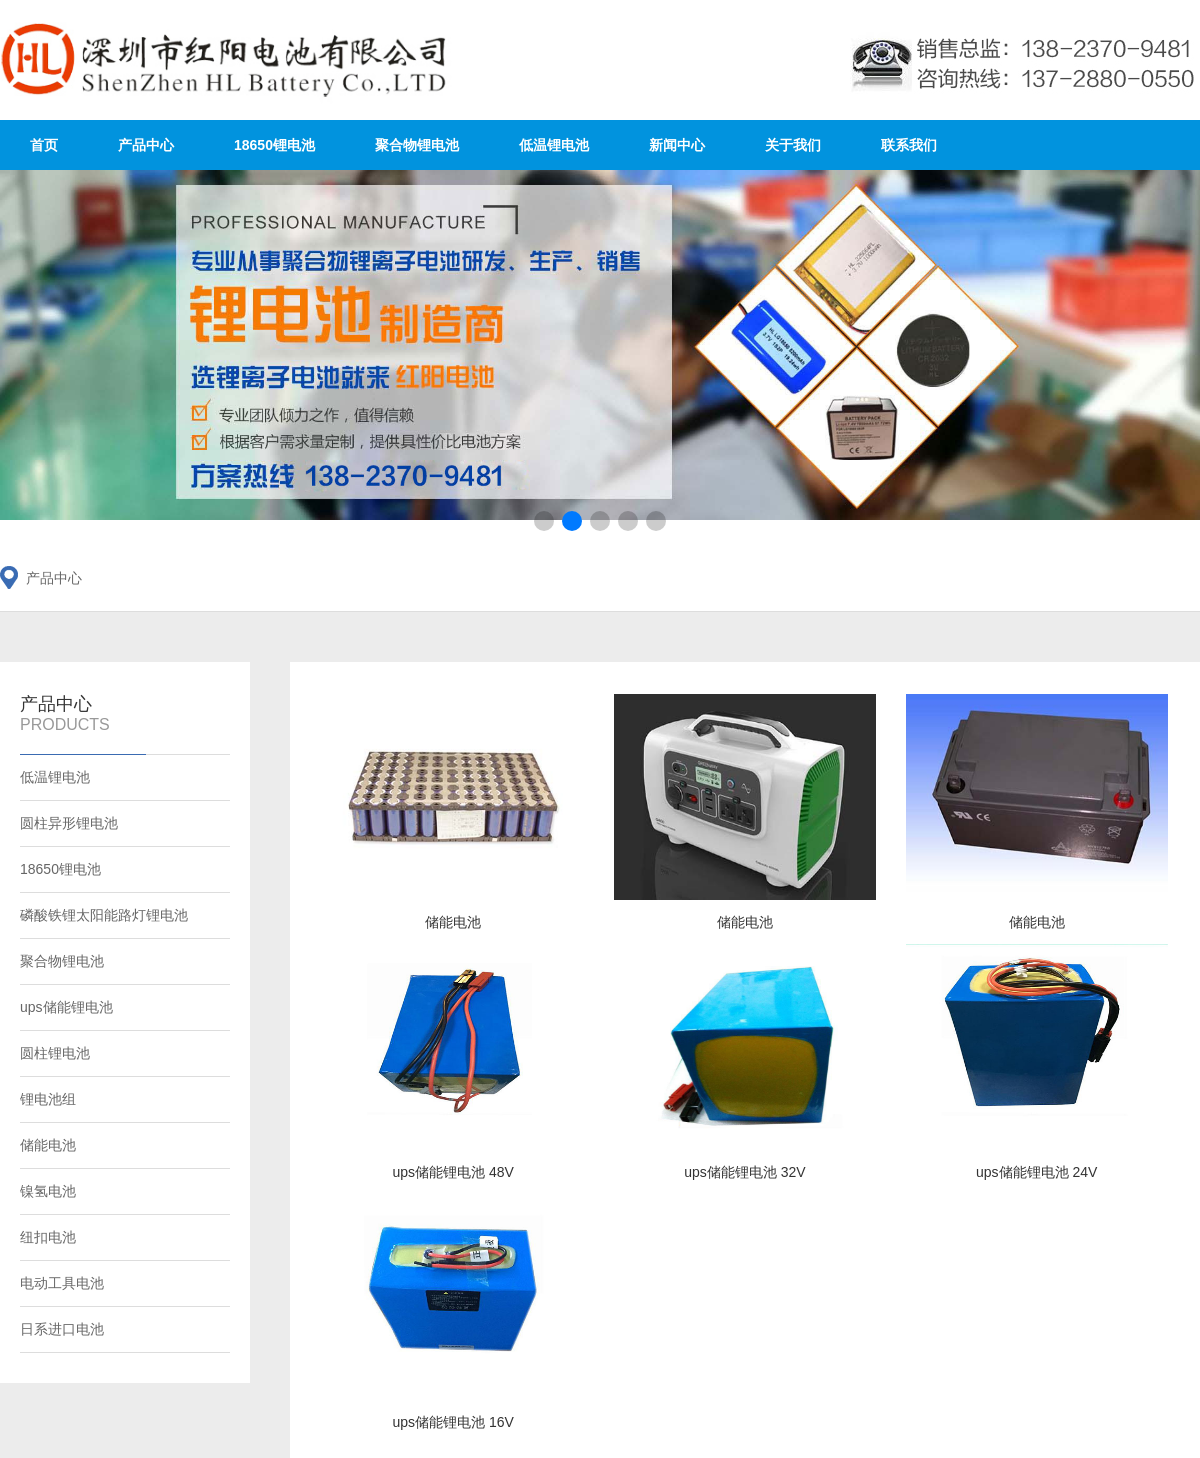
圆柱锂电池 (55, 1053)
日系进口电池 (62, 1329)
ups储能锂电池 (66, 1007)
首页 (44, 145)
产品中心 (146, 145)
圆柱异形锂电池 (69, 823)
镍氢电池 (48, 1191)
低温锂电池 (554, 145)
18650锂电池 (274, 145)
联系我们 (909, 145)
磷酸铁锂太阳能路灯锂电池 (104, 915)
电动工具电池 (62, 1283)
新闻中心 (677, 145)
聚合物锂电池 (417, 145)
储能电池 (48, 1145)
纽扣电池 (48, 1237)
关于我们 (793, 145)
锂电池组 (48, 1099)
